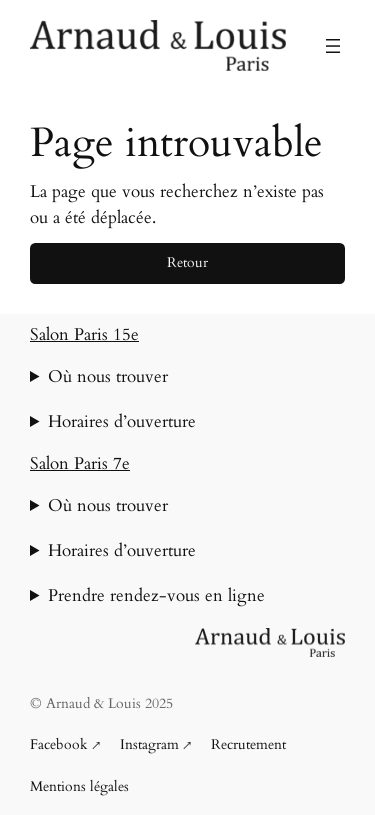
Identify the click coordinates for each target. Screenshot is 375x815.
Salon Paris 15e (84, 334)
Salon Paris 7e (80, 463)
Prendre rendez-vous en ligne (156, 595)
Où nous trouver (108, 376)
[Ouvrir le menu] (333, 46)
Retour (187, 262)
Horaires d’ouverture (122, 421)
